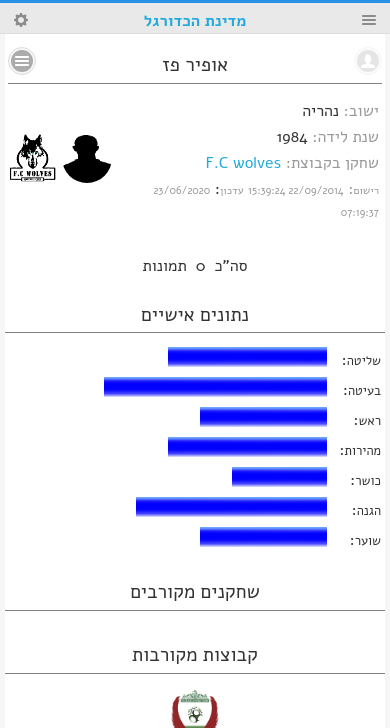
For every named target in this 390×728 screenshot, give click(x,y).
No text (22, 61)
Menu (369, 20)
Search (21, 20)
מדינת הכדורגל (195, 21)
